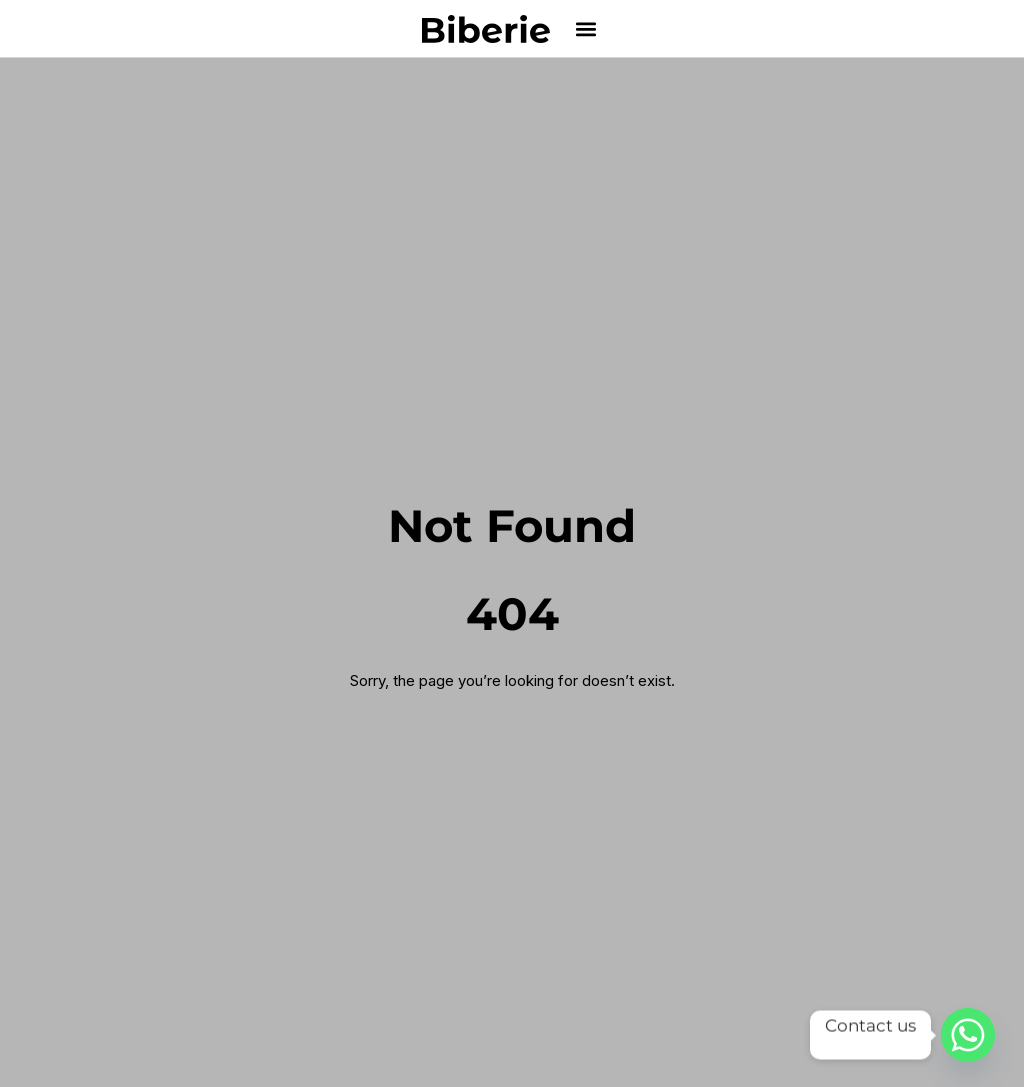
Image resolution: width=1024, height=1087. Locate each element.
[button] (586, 28)
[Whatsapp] (968, 1035)
